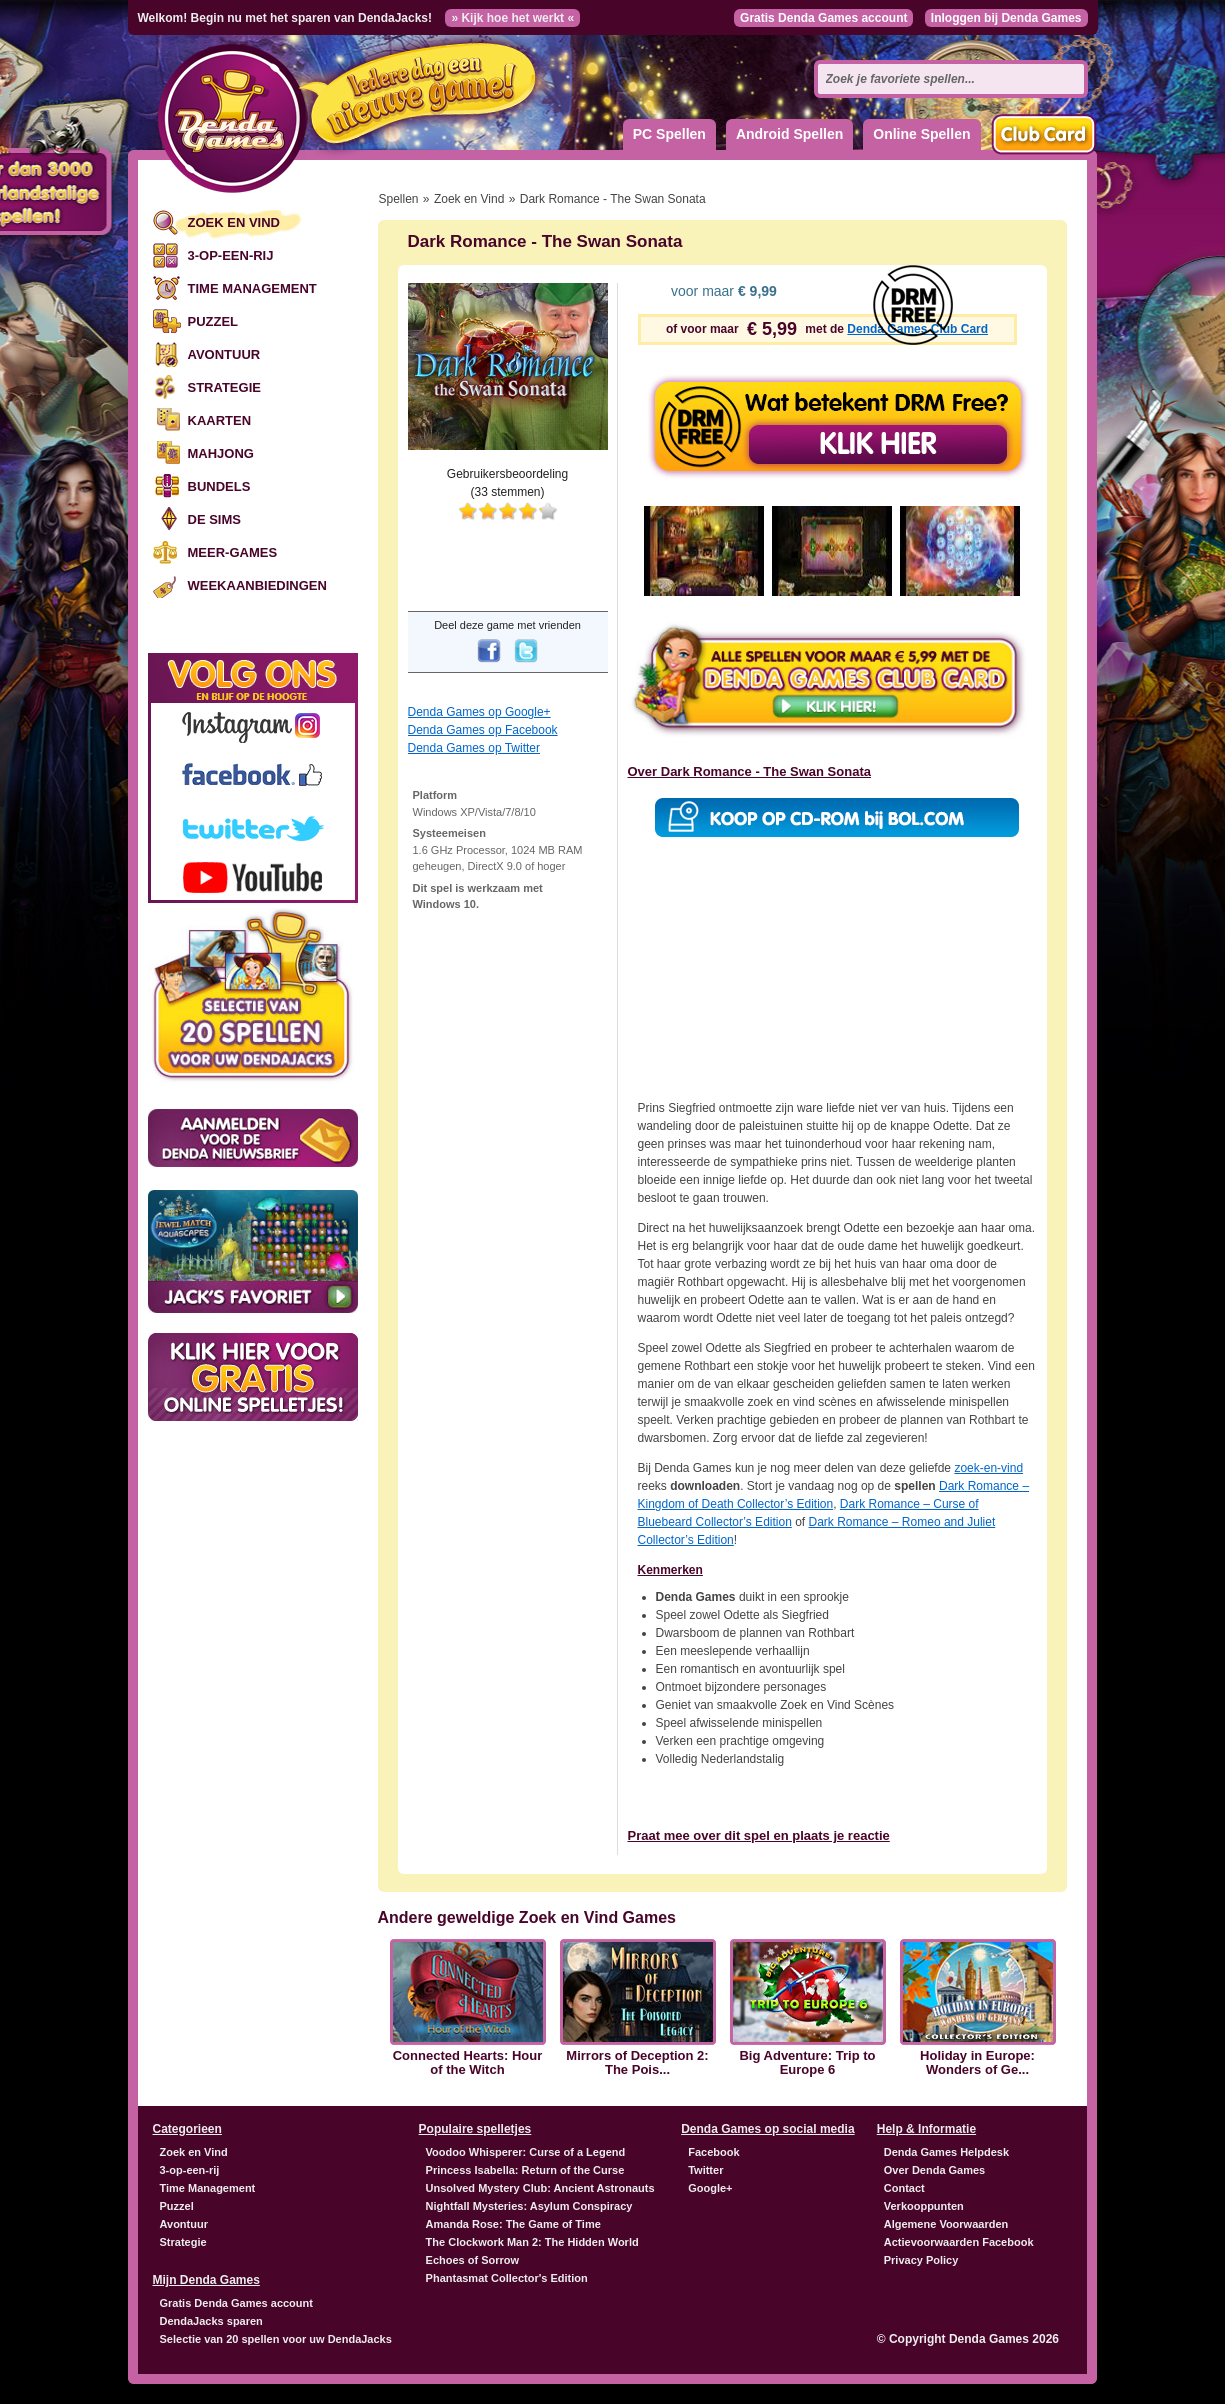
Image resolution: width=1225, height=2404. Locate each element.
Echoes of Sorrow (473, 2260)
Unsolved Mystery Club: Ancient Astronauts (540, 2188)
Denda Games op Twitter (474, 748)
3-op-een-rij (231, 255)
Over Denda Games (935, 2170)
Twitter (705, 2170)
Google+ (710, 2188)
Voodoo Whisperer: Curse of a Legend (526, 2152)
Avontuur (224, 354)
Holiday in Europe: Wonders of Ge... (977, 2063)
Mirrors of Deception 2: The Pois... (637, 2063)
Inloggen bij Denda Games (1006, 18)
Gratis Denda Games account (823, 18)
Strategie (224, 387)
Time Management (252, 288)
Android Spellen (789, 134)
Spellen (399, 199)
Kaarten (220, 420)
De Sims (214, 519)
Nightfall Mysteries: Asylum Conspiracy (529, 2206)
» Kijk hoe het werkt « (512, 18)
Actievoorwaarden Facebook (959, 2242)
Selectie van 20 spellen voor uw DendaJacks (276, 2339)
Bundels (219, 486)
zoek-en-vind (988, 1468)
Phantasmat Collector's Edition (507, 2278)
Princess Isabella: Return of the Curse (525, 2170)
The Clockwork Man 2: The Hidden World (532, 2242)
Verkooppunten (924, 2206)
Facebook (713, 2152)
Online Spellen (921, 134)
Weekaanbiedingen (257, 585)
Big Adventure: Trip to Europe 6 (807, 2063)
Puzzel (213, 321)
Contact (904, 2188)
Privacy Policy (921, 2260)
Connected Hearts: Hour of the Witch (468, 2063)
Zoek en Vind (234, 222)
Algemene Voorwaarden (946, 2224)
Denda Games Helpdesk (946, 2152)
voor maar (722, 291)
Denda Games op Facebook (483, 730)
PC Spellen (669, 134)
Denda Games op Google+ (479, 712)
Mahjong (221, 453)
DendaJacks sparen (211, 2321)
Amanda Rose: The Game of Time (513, 2224)
